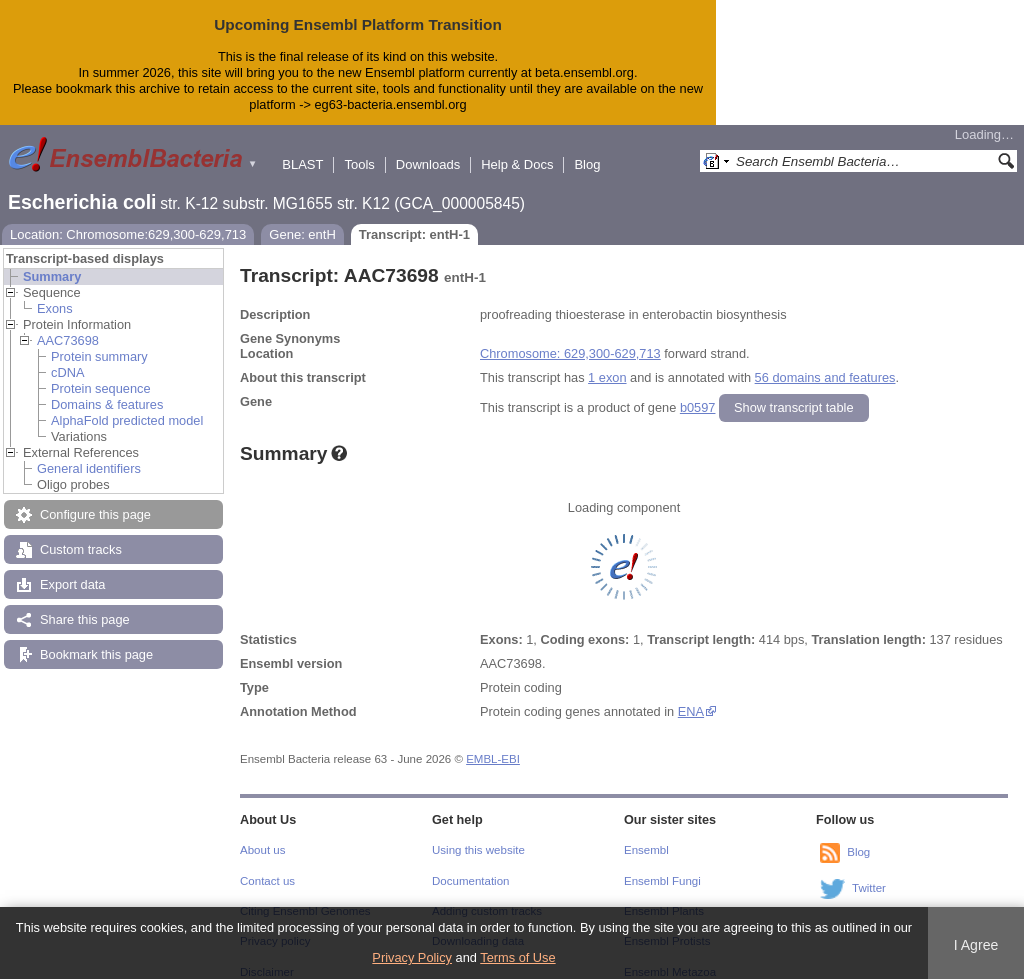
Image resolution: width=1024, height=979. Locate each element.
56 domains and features (825, 361)
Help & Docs (517, 148)
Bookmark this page (96, 638)
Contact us (267, 865)
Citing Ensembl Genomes (305, 895)
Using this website (478, 834)
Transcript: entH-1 (414, 218)
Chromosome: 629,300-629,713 (570, 337)
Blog (587, 148)
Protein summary (99, 340)
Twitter (869, 872)
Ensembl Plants (664, 895)
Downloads (428, 148)
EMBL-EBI (493, 743)
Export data (72, 568)
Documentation (470, 865)
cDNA (67, 356)
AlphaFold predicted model (127, 404)
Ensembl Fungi (662, 865)
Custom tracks (81, 533)
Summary (52, 260)
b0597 (698, 391)
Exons (55, 292)
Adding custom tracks (487, 895)
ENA (691, 695)
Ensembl (646, 834)
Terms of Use (517, 957)
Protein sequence (101, 372)
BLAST (302, 148)
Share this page (85, 603)
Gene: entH (302, 218)
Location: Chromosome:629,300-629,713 (128, 218)
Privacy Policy (412, 957)
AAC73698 (68, 324)
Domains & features (107, 388)
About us (262, 834)
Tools (359, 148)
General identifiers (89, 452)
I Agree (976, 945)
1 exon (607, 361)
